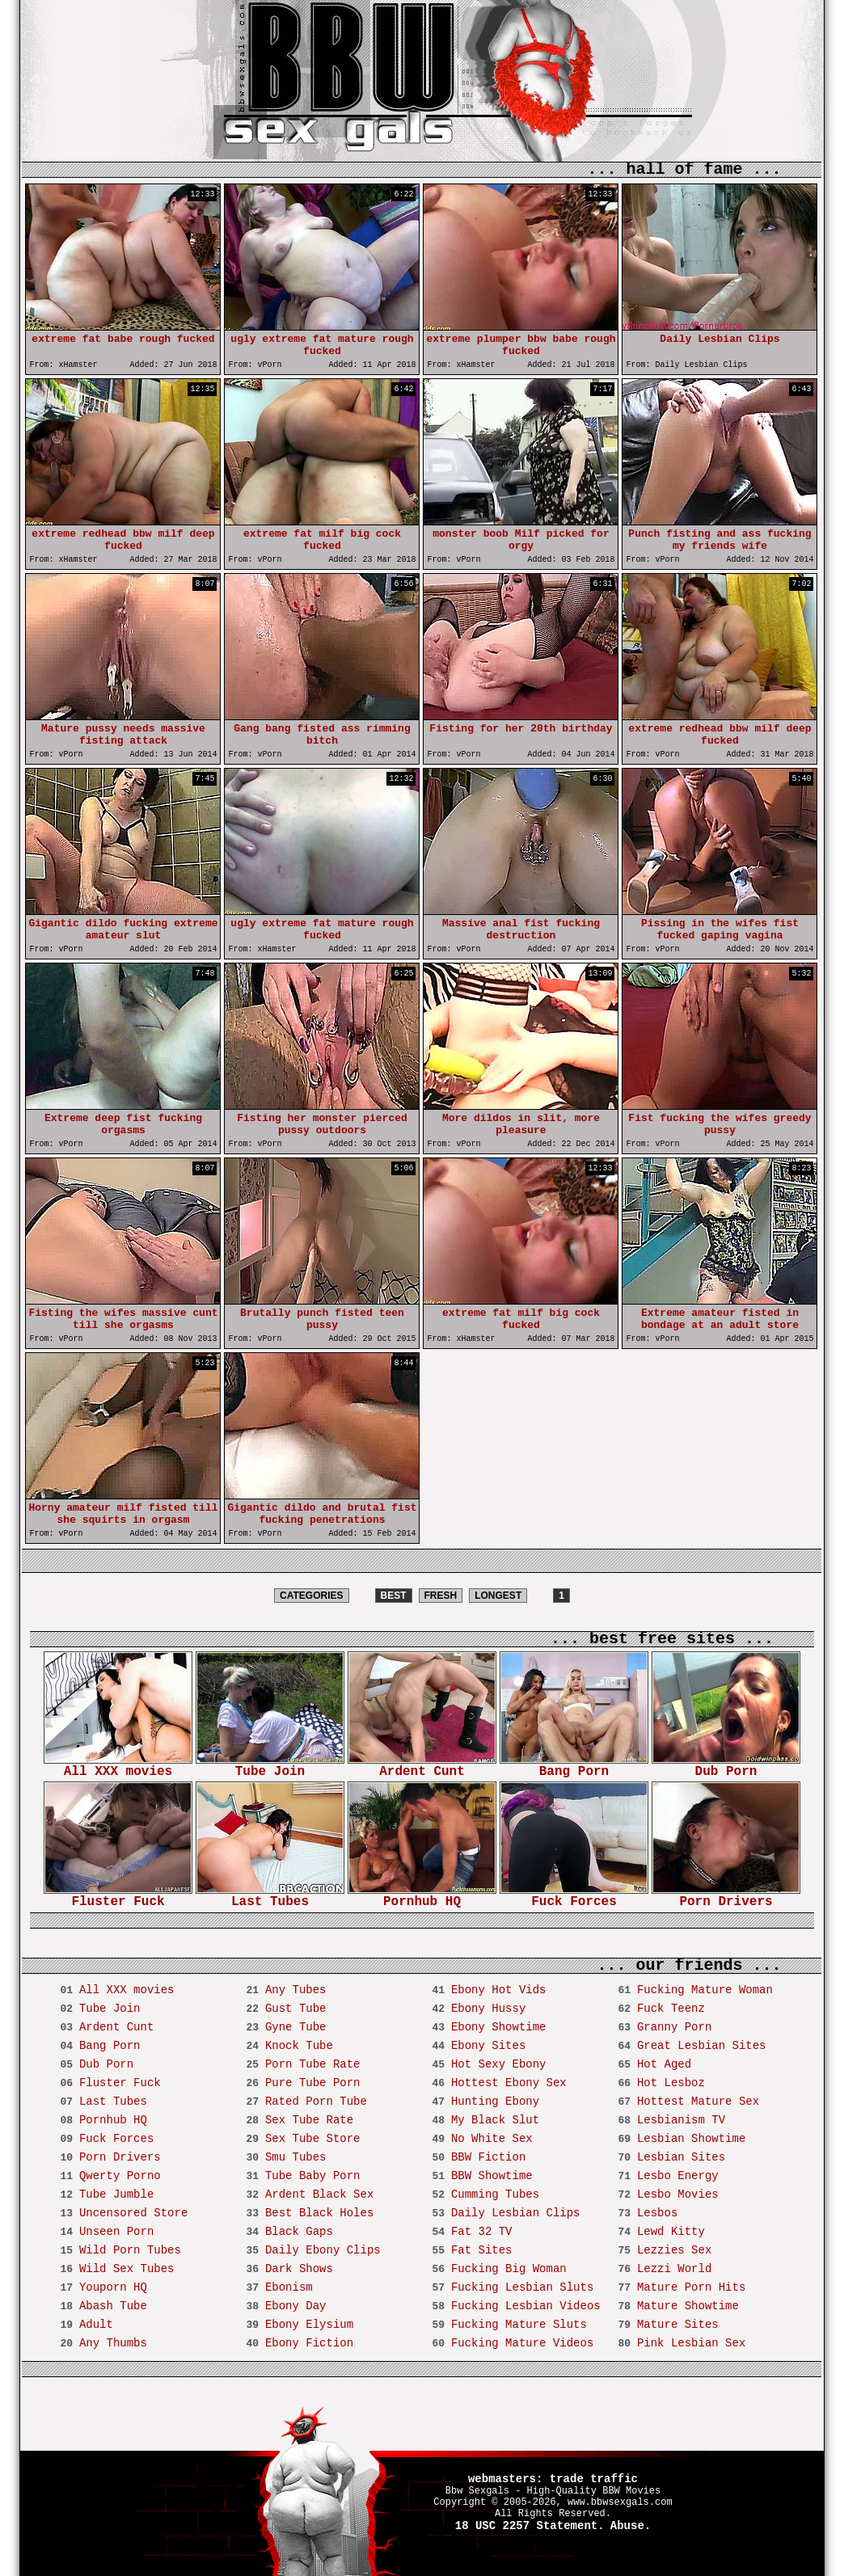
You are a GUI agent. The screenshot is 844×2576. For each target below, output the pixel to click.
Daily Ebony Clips (323, 2250)
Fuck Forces (574, 1896)
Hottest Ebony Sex (509, 2082)
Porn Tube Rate (313, 2064)
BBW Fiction (488, 2157)
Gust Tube (296, 2008)
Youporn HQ (113, 2287)
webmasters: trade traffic (553, 2479)
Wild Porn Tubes (130, 2250)
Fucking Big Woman (509, 2268)
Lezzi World (674, 2268)
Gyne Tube (296, 2027)
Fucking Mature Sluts (519, 2324)
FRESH (441, 1595)
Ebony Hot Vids (498, 1990)
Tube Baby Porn (313, 2175)
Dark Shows (299, 2268)
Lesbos (657, 2213)
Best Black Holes (319, 2213)
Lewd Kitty (671, 2231)
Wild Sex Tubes (127, 2268)
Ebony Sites (488, 2045)
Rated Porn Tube (316, 2101)
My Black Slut (495, 2120)
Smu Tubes (296, 2157)
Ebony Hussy (488, 2008)
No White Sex (492, 2138)
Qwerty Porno (120, 2175)
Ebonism (289, 2287)
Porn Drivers (726, 1896)
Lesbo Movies (678, 2194)
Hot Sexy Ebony (498, 2064)
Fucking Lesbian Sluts (522, 2287)
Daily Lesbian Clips (515, 2213)
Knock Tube (299, 2045)
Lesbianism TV (681, 2120)
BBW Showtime (492, 2175)
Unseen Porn (116, 2231)
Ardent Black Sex (319, 2194)
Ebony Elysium (309, 2324)
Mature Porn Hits (691, 2287)
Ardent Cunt (422, 1766)
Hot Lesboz (671, 2082)
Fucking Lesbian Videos (526, 2306)
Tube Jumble (116, 2194)
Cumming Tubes (495, 2194)
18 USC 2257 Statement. (530, 2525)
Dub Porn (726, 1766)
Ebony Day (296, 2306)
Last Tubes (270, 1896)
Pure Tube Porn (313, 2082)
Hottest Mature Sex (698, 2101)
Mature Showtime (688, 2306)
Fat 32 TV (482, 2231)
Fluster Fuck (118, 1896)
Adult (96, 2324)
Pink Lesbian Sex (691, 2343)
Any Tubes (296, 1990)
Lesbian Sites (681, 2157)
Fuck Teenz (671, 2008)
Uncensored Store (133, 2213)
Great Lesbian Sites (701, 2045)
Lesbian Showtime (691, 2138)
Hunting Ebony (495, 2101)
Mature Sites (678, 2324)
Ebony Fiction (309, 2343)
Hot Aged (664, 2064)
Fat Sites (482, 2250)
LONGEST (498, 1595)
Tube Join (270, 1766)
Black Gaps (299, 2231)
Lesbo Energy (678, 2175)
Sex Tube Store (313, 2138)
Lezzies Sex (674, 2250)
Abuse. (630, 2525)
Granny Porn (674, 2027)
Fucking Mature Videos (522, 2343)
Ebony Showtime (498, 2027)
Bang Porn (574, 1766)
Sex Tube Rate (309, 2120)
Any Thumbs (113, 2343)
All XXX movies (118, 1766)
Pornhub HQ (422, 1896)
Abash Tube (113, 2306)
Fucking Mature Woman (705, 1990)
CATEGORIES (311, 1595)
